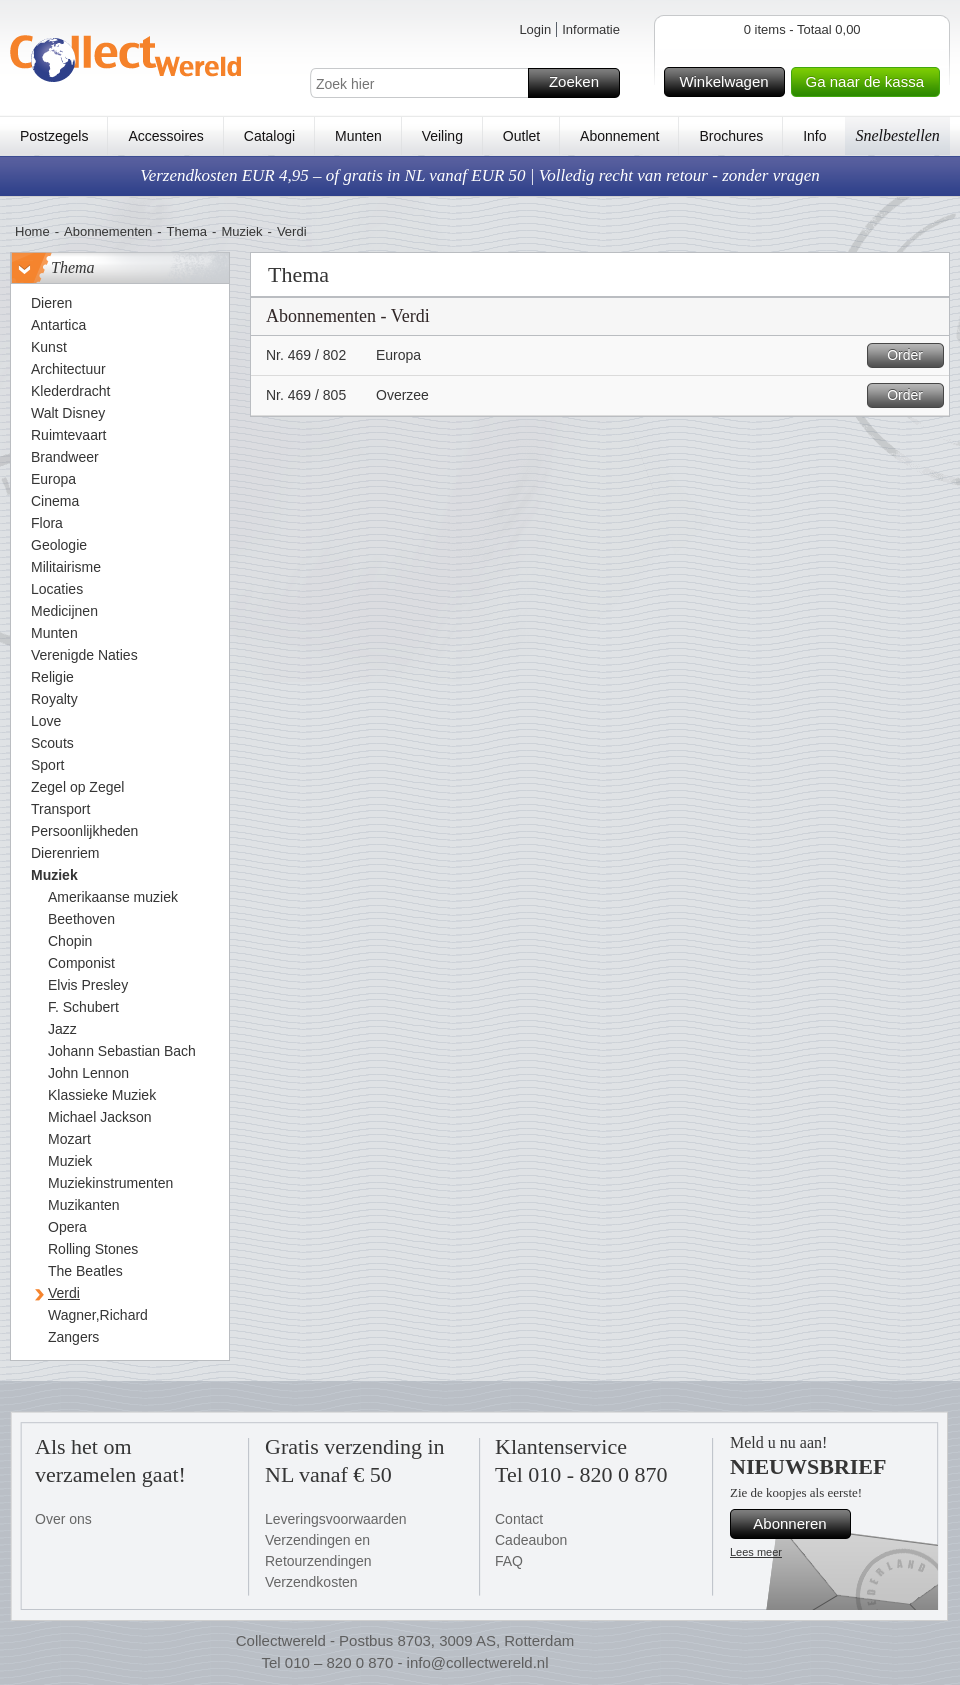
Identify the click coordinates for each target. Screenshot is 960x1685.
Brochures (731, 136)
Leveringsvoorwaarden (336, 1519)
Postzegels (54, 136)
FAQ (509, 1561)
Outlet (521, 136)
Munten (358, 136)
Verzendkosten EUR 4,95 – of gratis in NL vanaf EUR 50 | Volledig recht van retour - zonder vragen (480, 175)
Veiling (442, 136)
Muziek (241, 231)
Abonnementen (108, 231)
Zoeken (581, 83)
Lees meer (756, 1552)
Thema (187, 231)
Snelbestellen (897, 135)
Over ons (63, 1519)
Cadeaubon (531, 1540)
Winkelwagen (728, 82)
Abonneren (799, 1524)
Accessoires (165, 136)
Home (32, 231)
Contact (519, 1519)
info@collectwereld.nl (478, 1662)
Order (912, 355)
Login (535, 29)
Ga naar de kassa (870, 82)
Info (814, 136)
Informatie (591, 29)
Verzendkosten (311, 1582)
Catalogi (269, 136)
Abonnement (619, 136)
